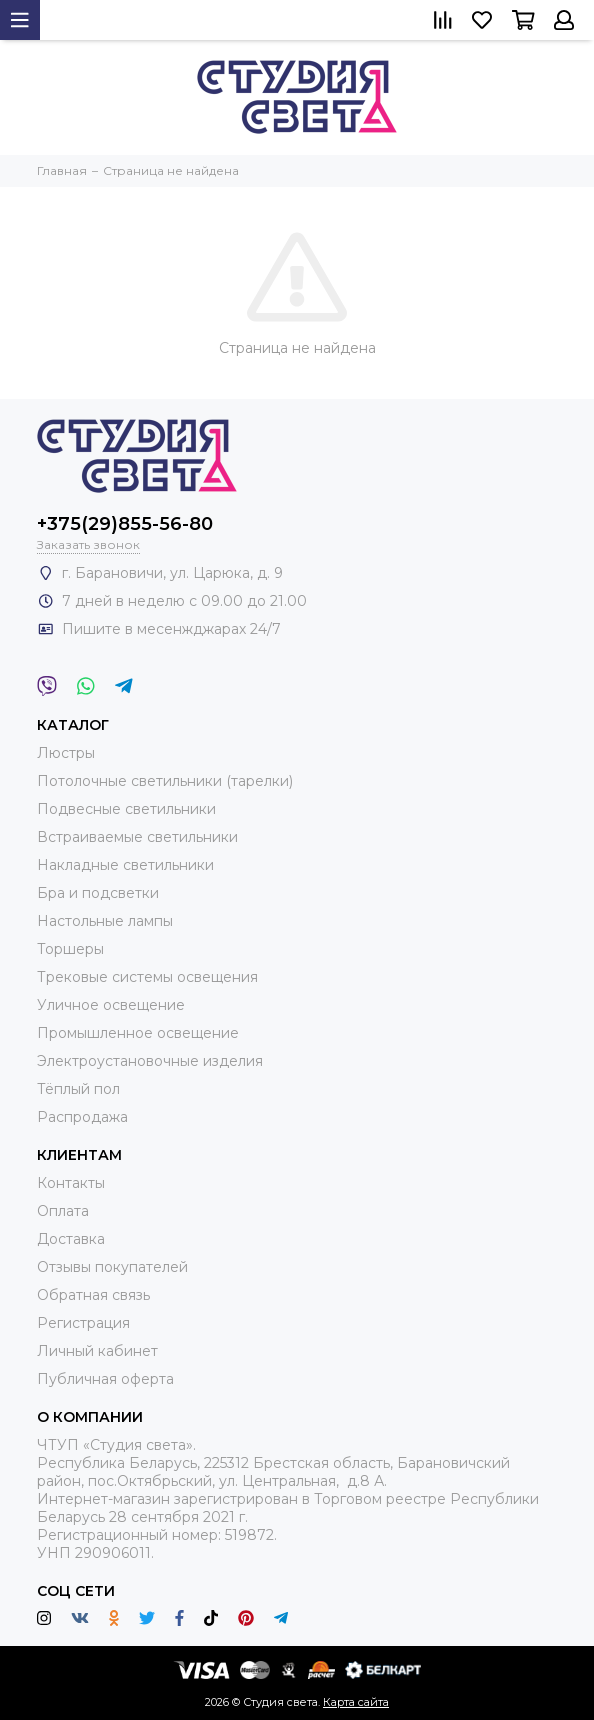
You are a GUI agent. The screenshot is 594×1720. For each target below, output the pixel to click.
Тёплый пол (78, 1089)
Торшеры (70, 949)
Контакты (71, 1183)
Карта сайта (356, 1702)
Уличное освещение (111, 1005)
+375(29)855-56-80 (125, 524)
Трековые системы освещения (147, 977)
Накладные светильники (125, 865)
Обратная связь (93, 1295)
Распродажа (82, 1117)
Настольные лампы (105, 921)
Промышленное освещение (138, 1033)
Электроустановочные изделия (150, 1061)
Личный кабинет (97, 1351)
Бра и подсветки (98, 893)
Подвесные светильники (126, 809)
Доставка (71, 1239)
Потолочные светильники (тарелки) (165, 781)
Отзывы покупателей (112, 1267)
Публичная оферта (105, 1379)
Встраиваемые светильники (137, 837)
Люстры (66, 753)
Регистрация (83, 1323)
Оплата (63, 1211)
